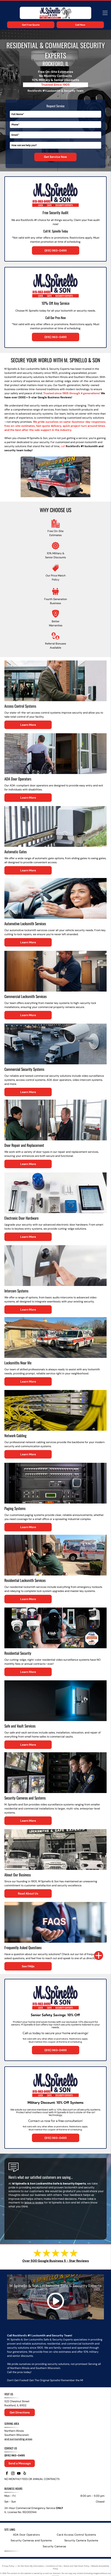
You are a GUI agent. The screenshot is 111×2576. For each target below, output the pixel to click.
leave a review (33, 2203)
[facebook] (6, 2474)
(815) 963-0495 (14, 2455)
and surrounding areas (18, 2439)
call (63, 446)
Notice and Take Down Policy (76, 2566)
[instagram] (12, 2474)
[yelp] (24, 2474)
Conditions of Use (54, 2566)
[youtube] (18, 2474)
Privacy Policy (8, 2566)
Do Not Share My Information (31, 2566)
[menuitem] (26, 2535)
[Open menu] (105, 12)
